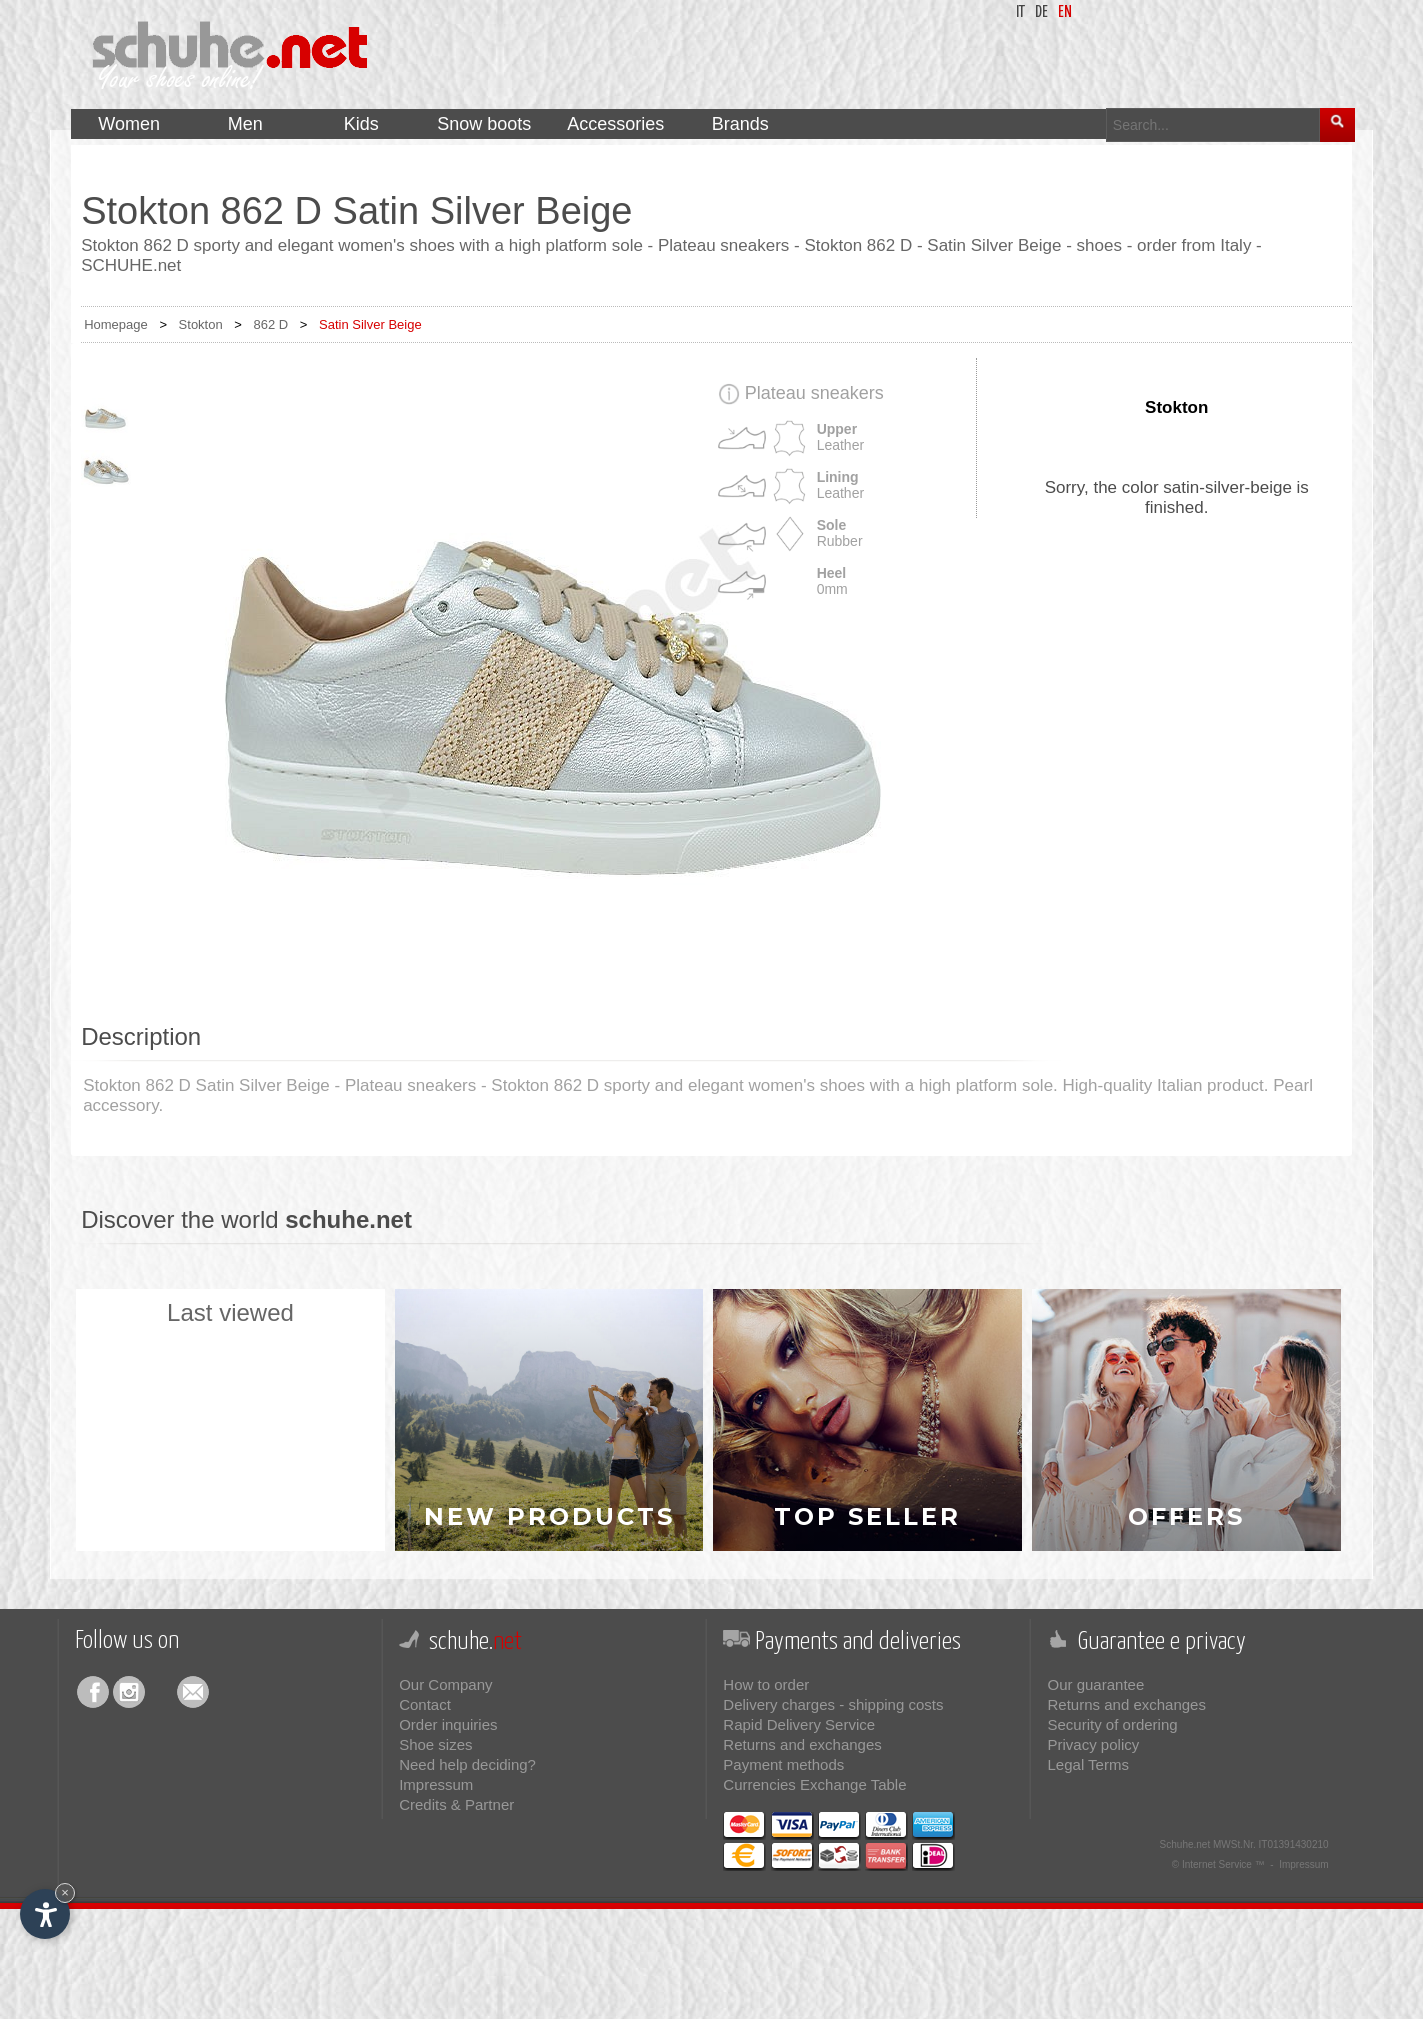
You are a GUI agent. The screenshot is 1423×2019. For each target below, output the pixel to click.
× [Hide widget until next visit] (65, 1892)
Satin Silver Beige (370, 324)
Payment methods (783, 1764)
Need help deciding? (467, 1764)
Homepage (116, 324)
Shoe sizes (435, 1744)
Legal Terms (1088, 1764)
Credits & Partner (456, 1804)
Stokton (201, 324)
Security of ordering (1113, 1724)
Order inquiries (448, 1724)
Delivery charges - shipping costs (833, 1704)
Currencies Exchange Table (814, 1784)
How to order (766, 1684)
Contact (425, 1704)
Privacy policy (1094, 1744)
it (1020, 12)
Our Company (445, 1684)
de (1041, 12)
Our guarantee (1096, 1684)
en (1065, 12)
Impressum (436, 1784)
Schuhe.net (1185, 1844)
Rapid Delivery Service (799, 1724)
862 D (271, 324)
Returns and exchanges (802, 1744)
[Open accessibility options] (45, 1914)
